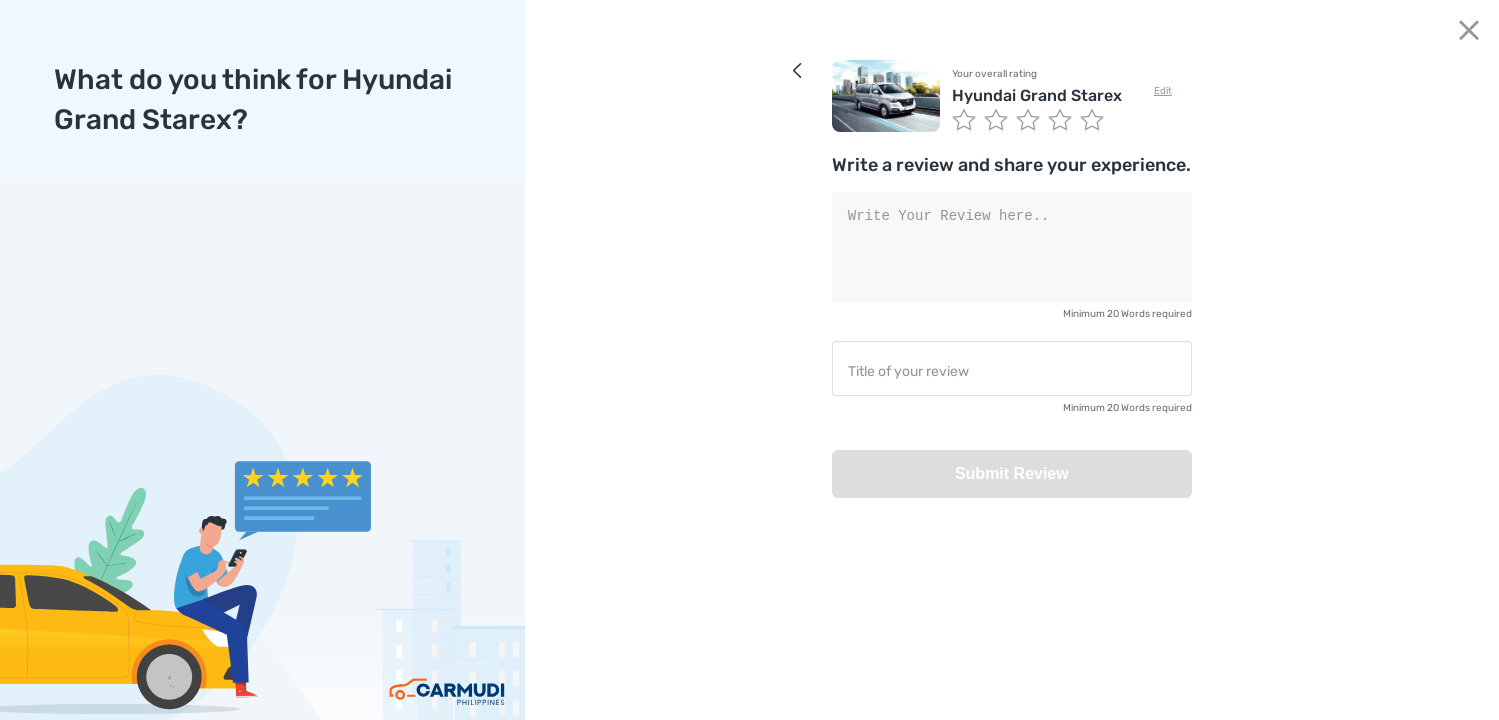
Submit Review (1012, 473)
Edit (1163, 91)
